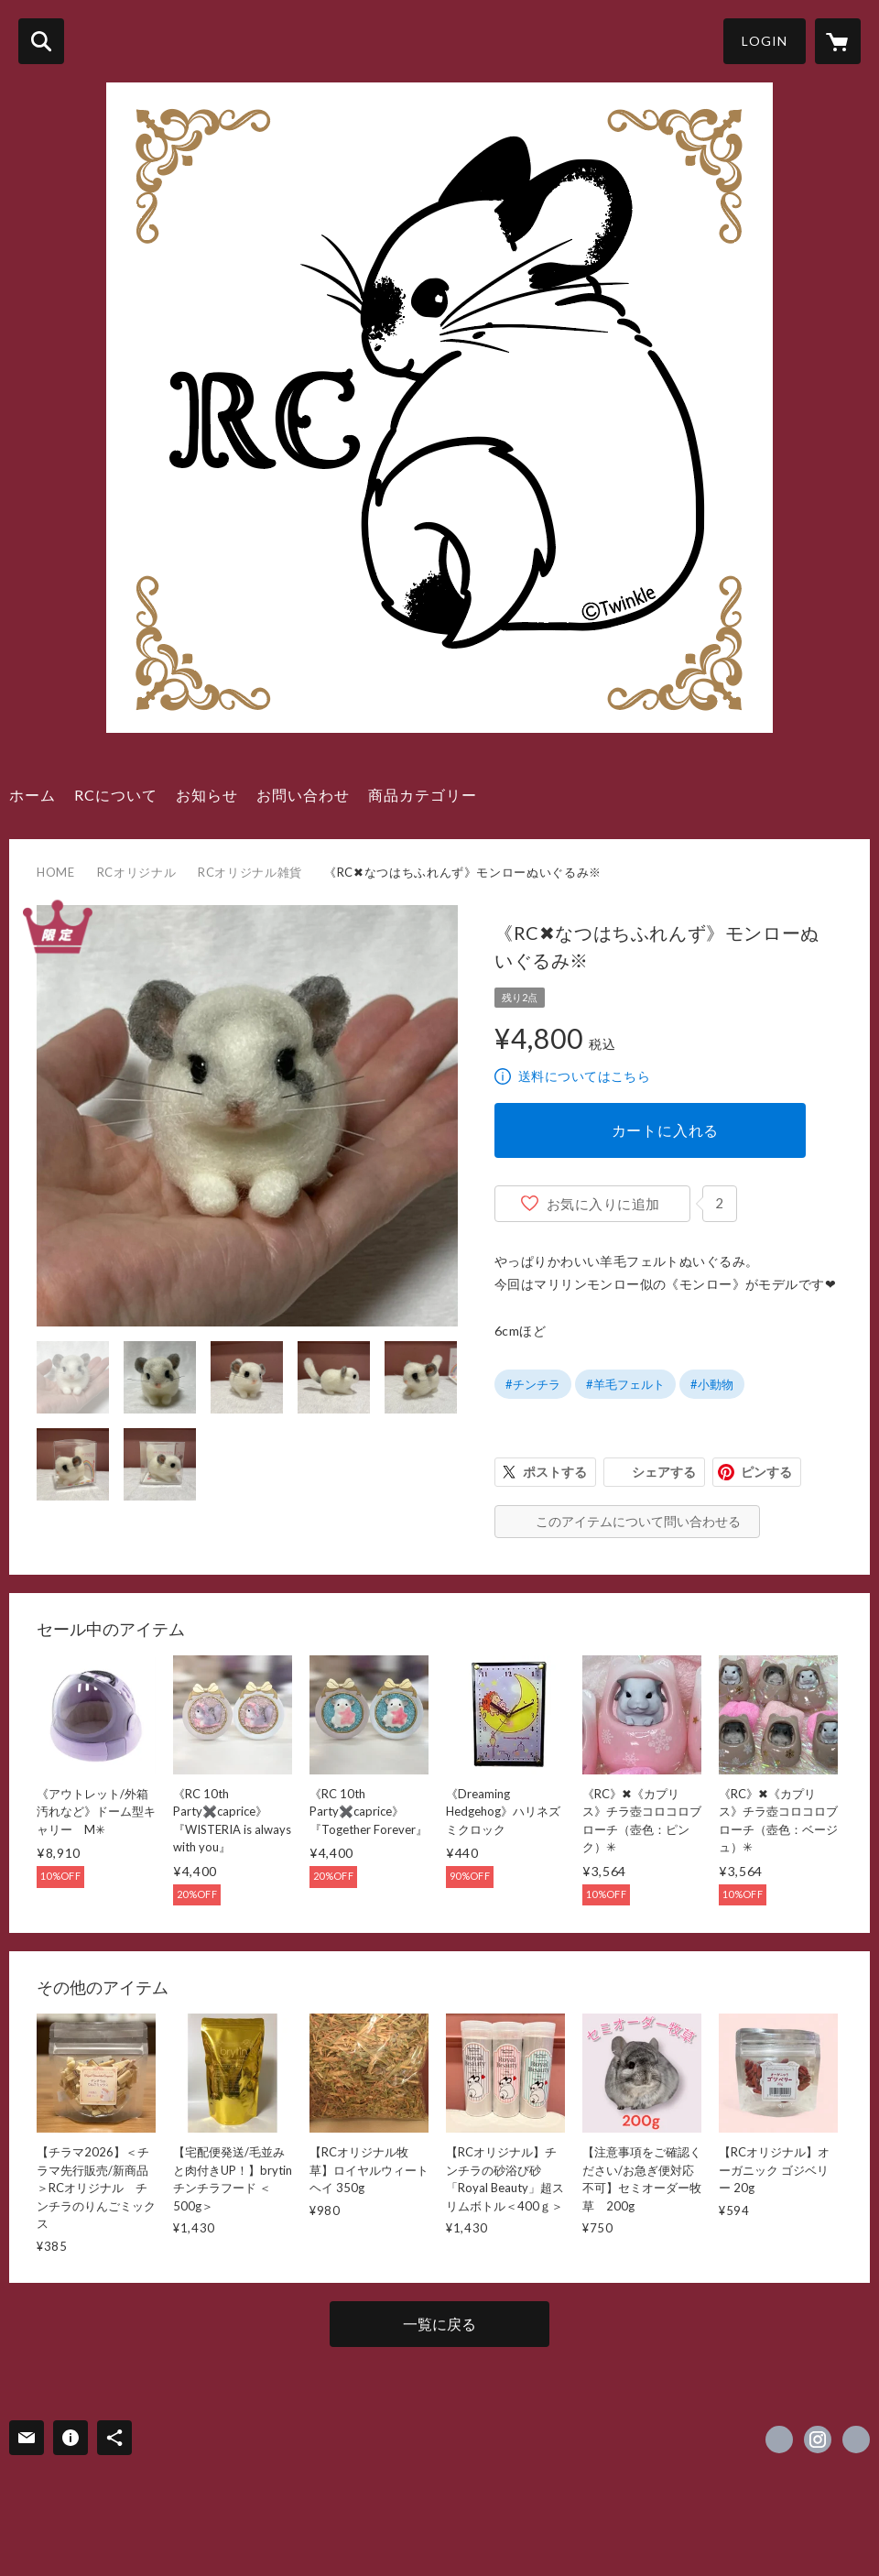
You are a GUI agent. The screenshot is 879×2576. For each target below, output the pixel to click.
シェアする (664, 1471)
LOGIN (764, 41)
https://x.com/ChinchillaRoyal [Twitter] (779, 2439)
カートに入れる (666, 1130)
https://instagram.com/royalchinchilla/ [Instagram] (817, 2439)
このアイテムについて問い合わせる (638, 1521)
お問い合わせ (303, 794)
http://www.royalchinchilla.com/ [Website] (856, 2439)
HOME (56, 872)
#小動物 (711, 1384)
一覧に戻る (439, 2323)
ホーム (32, 794)
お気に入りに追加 (603, 1203)
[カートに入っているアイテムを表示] (838, 41)
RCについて (115, 794)
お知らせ (207, 794)
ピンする (766, 1471)
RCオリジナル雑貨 (250, 872)
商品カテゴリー (422, 794)
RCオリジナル (137, 872)
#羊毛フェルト (625, 1384)
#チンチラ (532, 1384)
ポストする (555, 1471)
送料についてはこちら (584, 1076)
